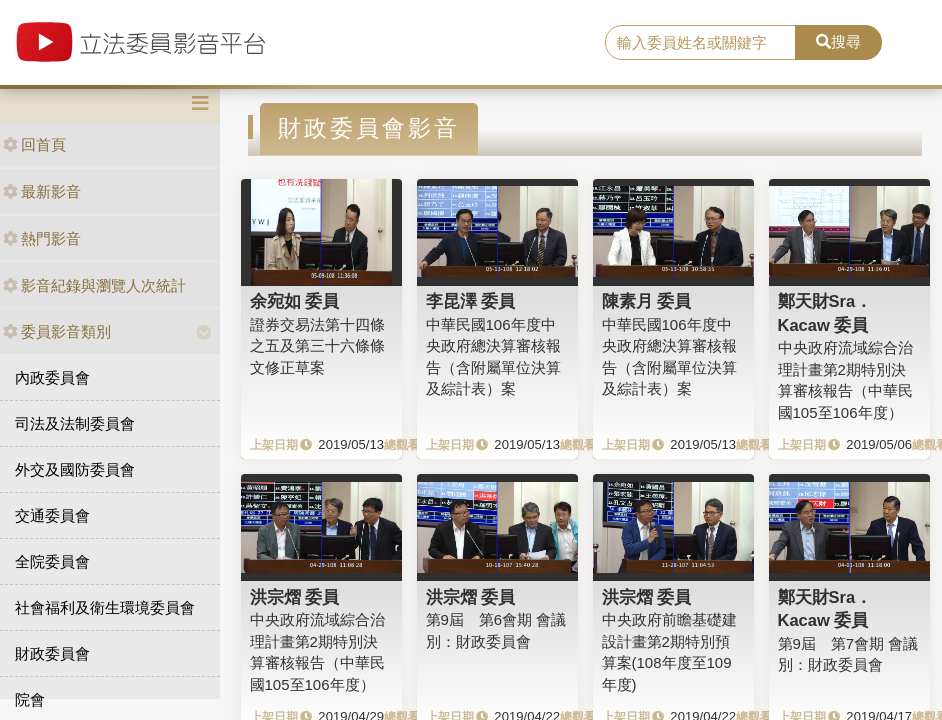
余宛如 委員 (295, 301)
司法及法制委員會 (75, 423)
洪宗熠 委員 (295, 597)
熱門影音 (42, 238)
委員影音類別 (57, 331)
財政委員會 (52, 653)
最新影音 (42, 191)
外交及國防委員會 (75, 469)
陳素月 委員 (647, 301)
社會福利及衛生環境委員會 (105, 607)
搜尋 (838, 41)
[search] (701, 43)
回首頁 (34, 144)
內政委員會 (52, 377)
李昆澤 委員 (471, 301)
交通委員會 (52, 515)
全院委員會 (52, 561)
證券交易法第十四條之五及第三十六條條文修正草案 (317, 346)
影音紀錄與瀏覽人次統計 (94, 285)
